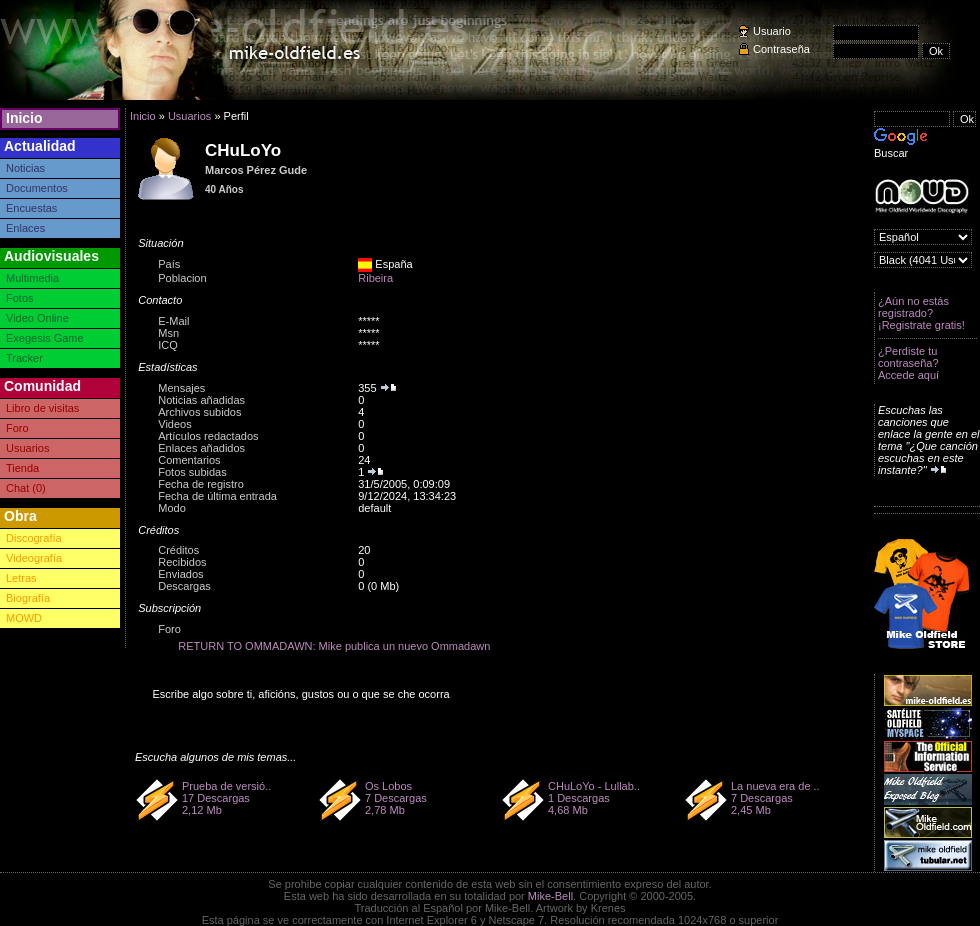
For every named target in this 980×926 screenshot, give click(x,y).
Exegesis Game (45, 338)
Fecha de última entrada (217, 496)
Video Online (37, 318)
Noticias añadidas (201, 400)
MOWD (24, 618)
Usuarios (27, 448)
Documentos (37, 188)
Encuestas (31, 208)
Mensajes (181, 388)
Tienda (22, 468)
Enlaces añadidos (201, 448)
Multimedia (32, 278)
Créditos (178, 550)
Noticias (25, 168)
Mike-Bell (550, 896)
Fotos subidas (192, 472)
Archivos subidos (199, 412)
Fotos (20, 298)
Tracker (24, 358)
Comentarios (189, 460)
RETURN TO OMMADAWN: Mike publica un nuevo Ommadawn (334, 646)
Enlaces (25, 228)
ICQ (168, 345)
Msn (168, 333)
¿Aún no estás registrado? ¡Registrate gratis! (921, 313)
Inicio (24, 118)
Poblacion (182, 278)
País (169, 264)
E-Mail (173, 321)
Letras (21, 578)
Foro (17, 428)
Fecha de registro (201, 484)
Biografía (28, 598)
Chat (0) (26, 488)
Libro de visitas (42, 408)
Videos (174, 424)
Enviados (180, 574)
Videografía (34, 558)
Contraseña (781, 49)
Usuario (772, 31)
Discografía (34, 538)
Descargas (184, 586)
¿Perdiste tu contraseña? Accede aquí (908, 363)
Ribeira (375, 278)
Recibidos (182, 562)
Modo (172, 508)
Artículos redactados (208, 436)
